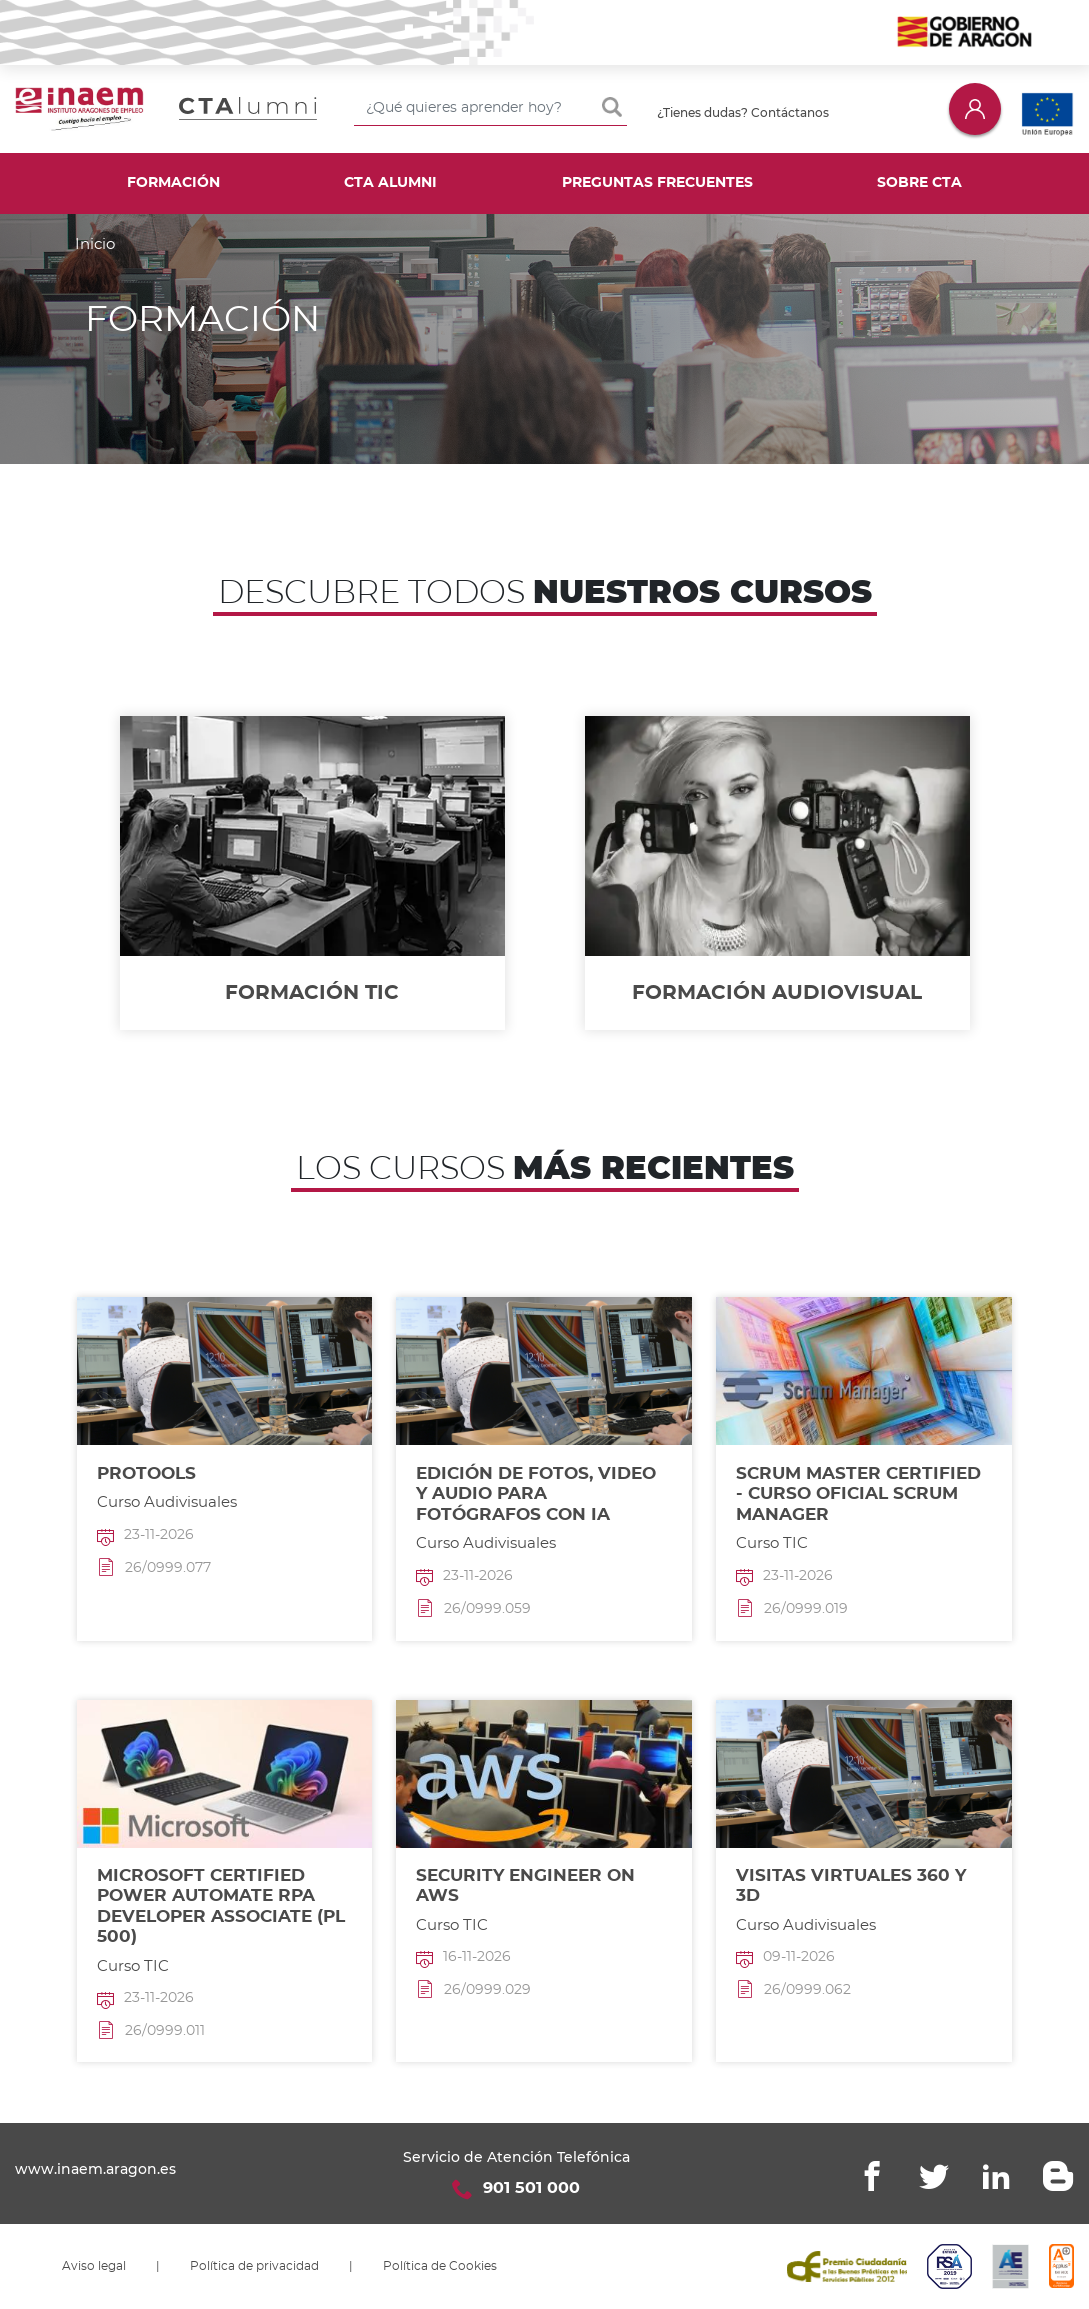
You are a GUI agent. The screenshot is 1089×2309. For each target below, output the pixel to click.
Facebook (872, 2176)
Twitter (934, 2176)
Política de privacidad (254, 2266)
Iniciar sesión (975, 108)
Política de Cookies (440, 2266)
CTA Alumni (390, 183)
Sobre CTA (919, 183)
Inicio (95, 244)
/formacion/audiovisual (777, 873)
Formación (173, 183)
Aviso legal (94, 2266)
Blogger (1058, 2176)
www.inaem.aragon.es (95, 2169)
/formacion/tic (312, 873)
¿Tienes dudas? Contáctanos (743, 112)
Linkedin (996, 2176)
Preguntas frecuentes (657, 183)
